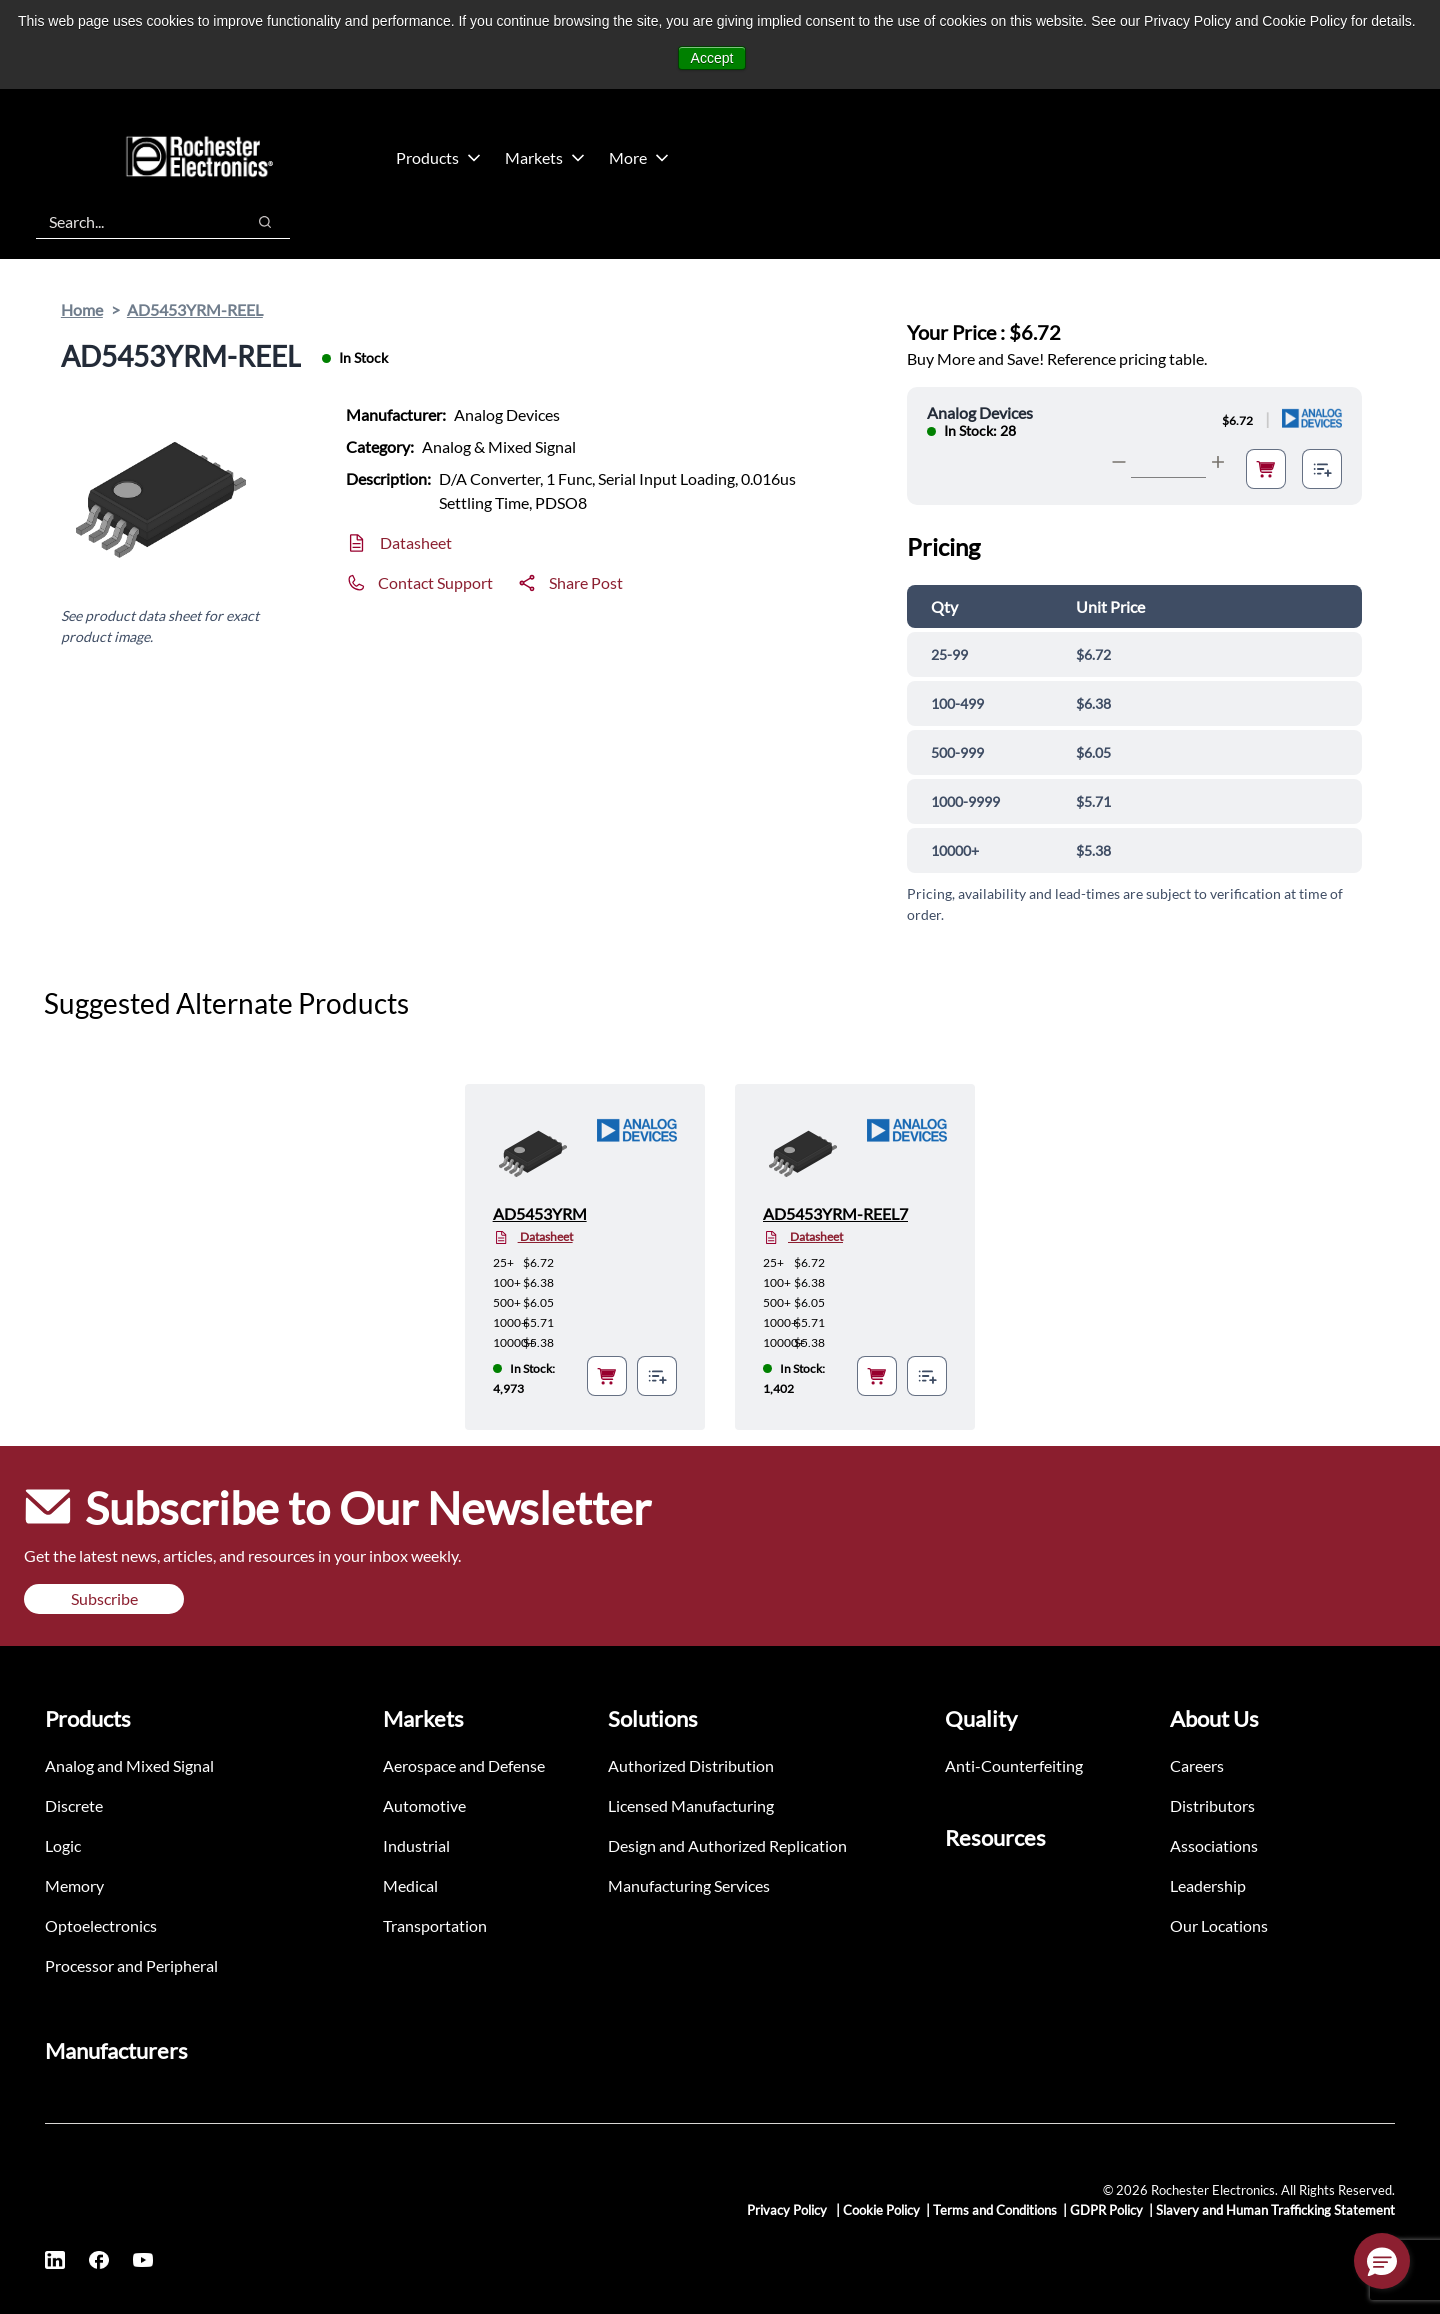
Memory (74, 1885)
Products (438, 157)
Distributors (1212, 1805)
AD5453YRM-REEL (195, 309)
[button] (1382, 2261)
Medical (410, 1885)
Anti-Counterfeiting (1014, 1765)
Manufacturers (116, 2050)
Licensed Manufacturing (691, 1805)
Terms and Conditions (995, 2210)
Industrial (416, 1845)
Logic (63, 1845)
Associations (1214, 1845)
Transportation (435, 1925)
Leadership (1208, 1885)
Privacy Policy (788, 2210)
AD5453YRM (540, 1213)
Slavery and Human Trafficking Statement (1275, 2210)
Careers (1197, 1765)
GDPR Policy (1106, 2210)
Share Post (586, 582)
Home (82, 309)
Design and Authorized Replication (727, 1845)
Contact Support (435, 582)
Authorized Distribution (691, 1765)
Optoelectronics (101, 1925)
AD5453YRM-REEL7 (835, 1213)
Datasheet (416, 542)
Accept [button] (712, 58)
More (639, 157)
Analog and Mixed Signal (129, 1765)
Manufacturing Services (689, 1885)
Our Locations (1219, 1925)
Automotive (424, 1805)
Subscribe (104, 1598)
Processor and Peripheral (131, 1965)
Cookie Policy (881, 2210)
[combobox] (130, 222)
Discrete (74, 1805)
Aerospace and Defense (464, 1765)
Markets (545, 157)
